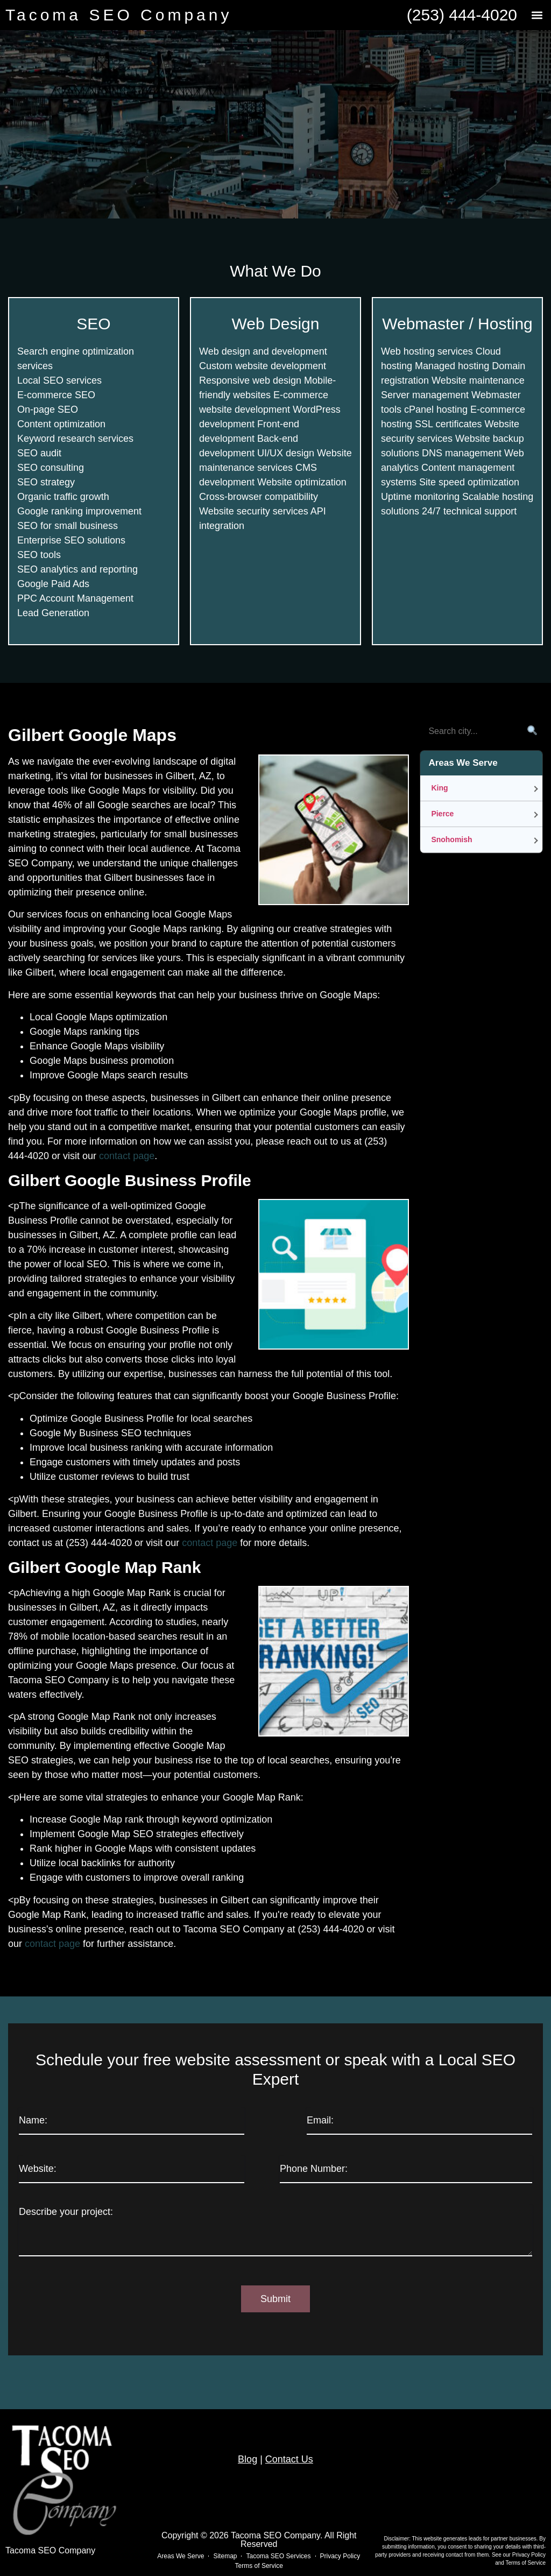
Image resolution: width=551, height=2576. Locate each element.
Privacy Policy (529, 2555)
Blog (247, 2459)
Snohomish (451, 839)
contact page (126, 1156)
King (439, 788)
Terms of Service (526, 2563)
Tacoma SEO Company (118, 15)
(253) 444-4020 (462, 15)
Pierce (442, 813)
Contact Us (289, 2459)
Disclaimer (396, 2539)
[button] (537, 15)
